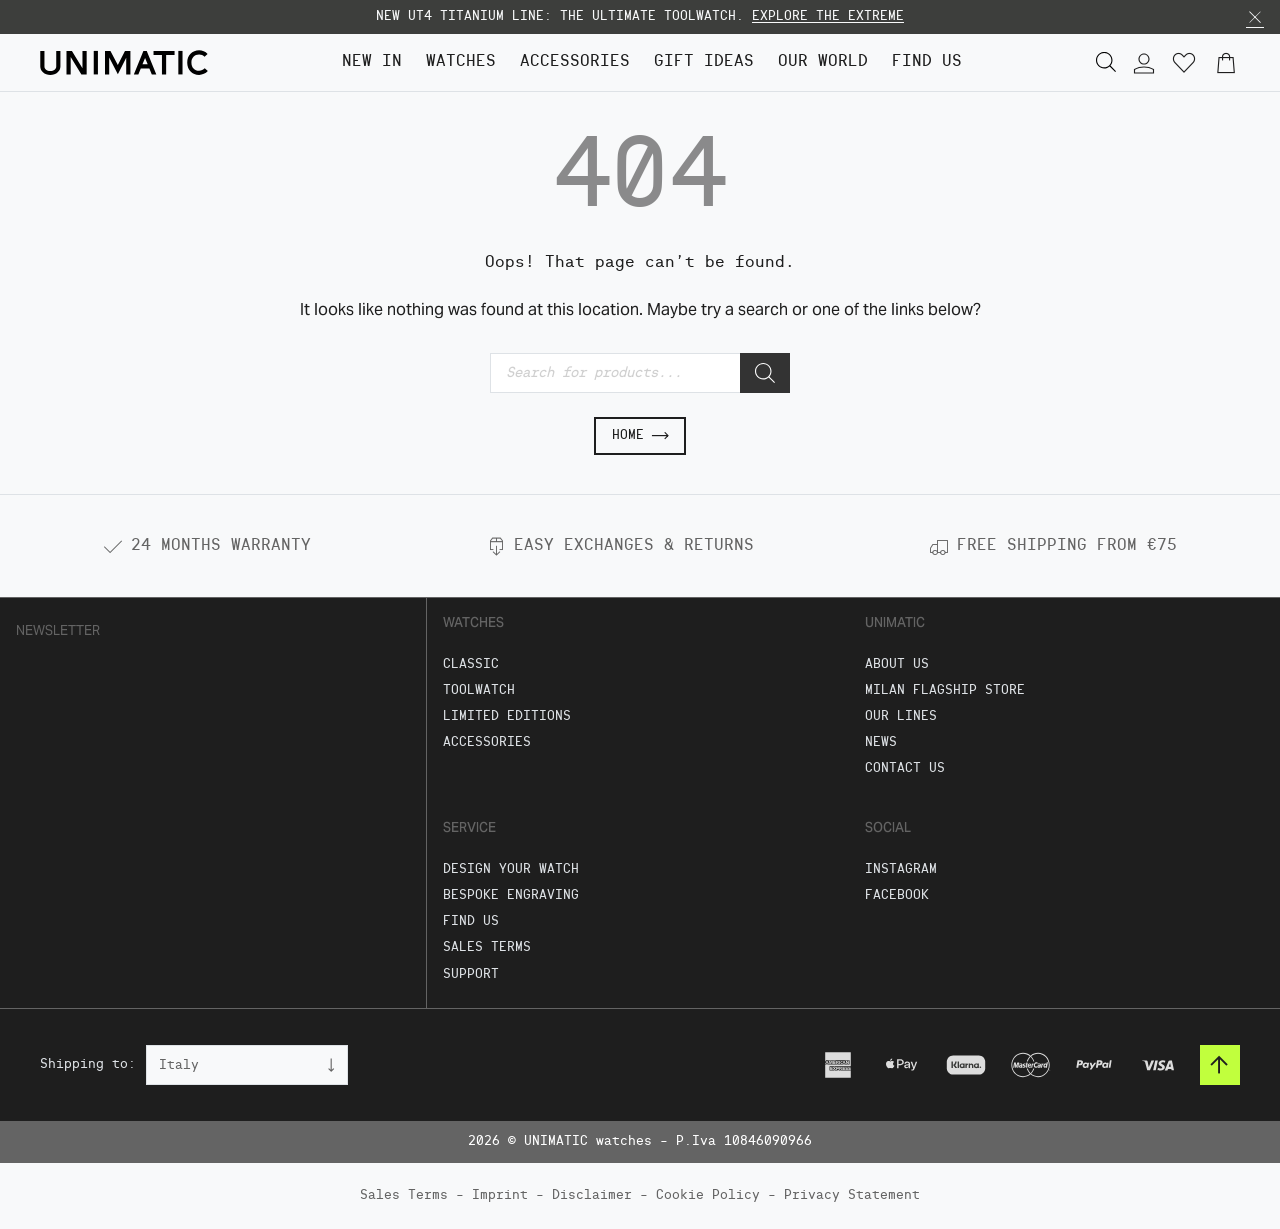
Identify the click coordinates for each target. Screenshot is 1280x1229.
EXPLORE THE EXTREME (828, 16)
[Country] (247, 1065)
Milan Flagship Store (945, 690)
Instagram (901, 869)
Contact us (905, 768)
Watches (461, 62)
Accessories (575, 62)
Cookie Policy (708, 1195)
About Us (897, 664)
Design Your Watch (511, 869)
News (881, 742)
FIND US (927, 62)
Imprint (500, 1195)
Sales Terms (487, 947)
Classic (471, 664)
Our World (823, 62)
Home (640, 436)
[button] (1255, 17)
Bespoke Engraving (511, 895)
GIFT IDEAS (704, 62)
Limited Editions (507, 716)
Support (471, 974)
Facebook (897, 895)
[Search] (765, 373)
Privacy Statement (852, 1195)
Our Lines (901, 716)
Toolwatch (479, 690)
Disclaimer (592, 1195)
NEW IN (372, 62)
